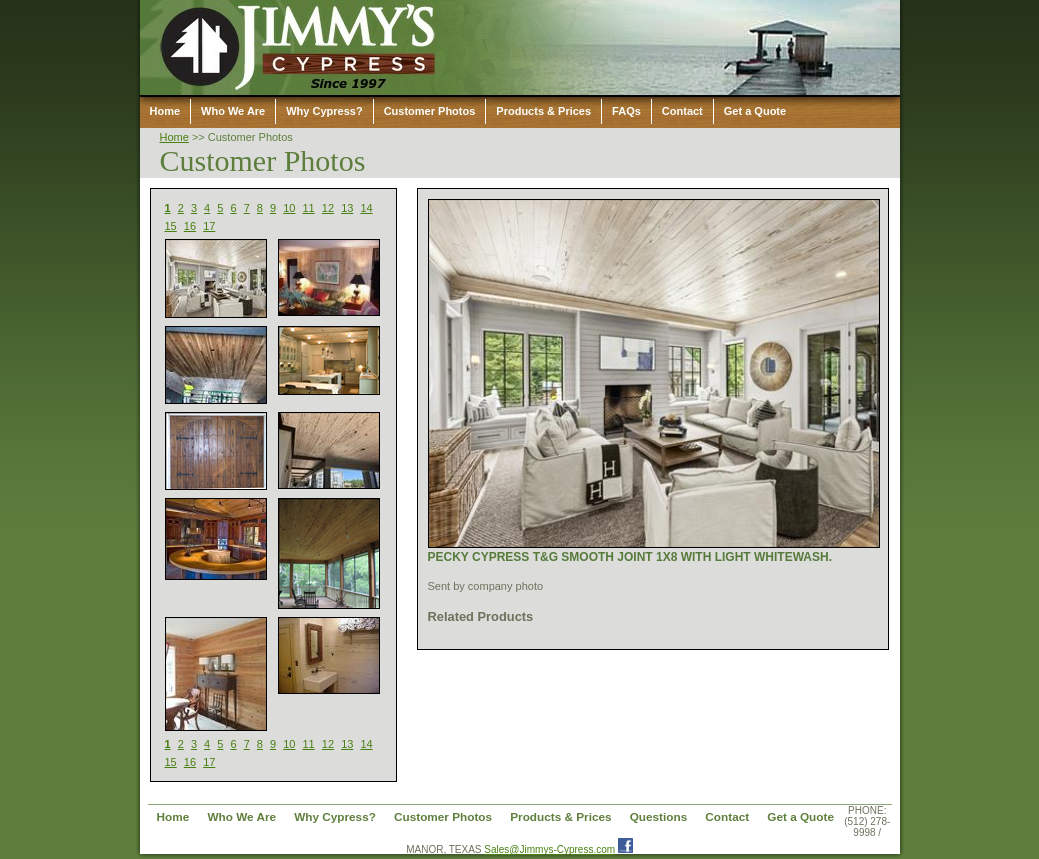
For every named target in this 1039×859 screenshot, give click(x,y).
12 (328, 208)
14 (366, 208)
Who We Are (233, 111)
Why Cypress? (324, 111)
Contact (682, 111)
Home (165, 111)
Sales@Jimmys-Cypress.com (549, 849)
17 (209, 226)
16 (190, 226)
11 (309, 208)
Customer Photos (430, 111)
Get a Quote (755, 111)
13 (347, 208)
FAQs (626, 111)
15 (171, 226)
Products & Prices (543, 111)
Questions (659, 816)
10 (289, 208)
